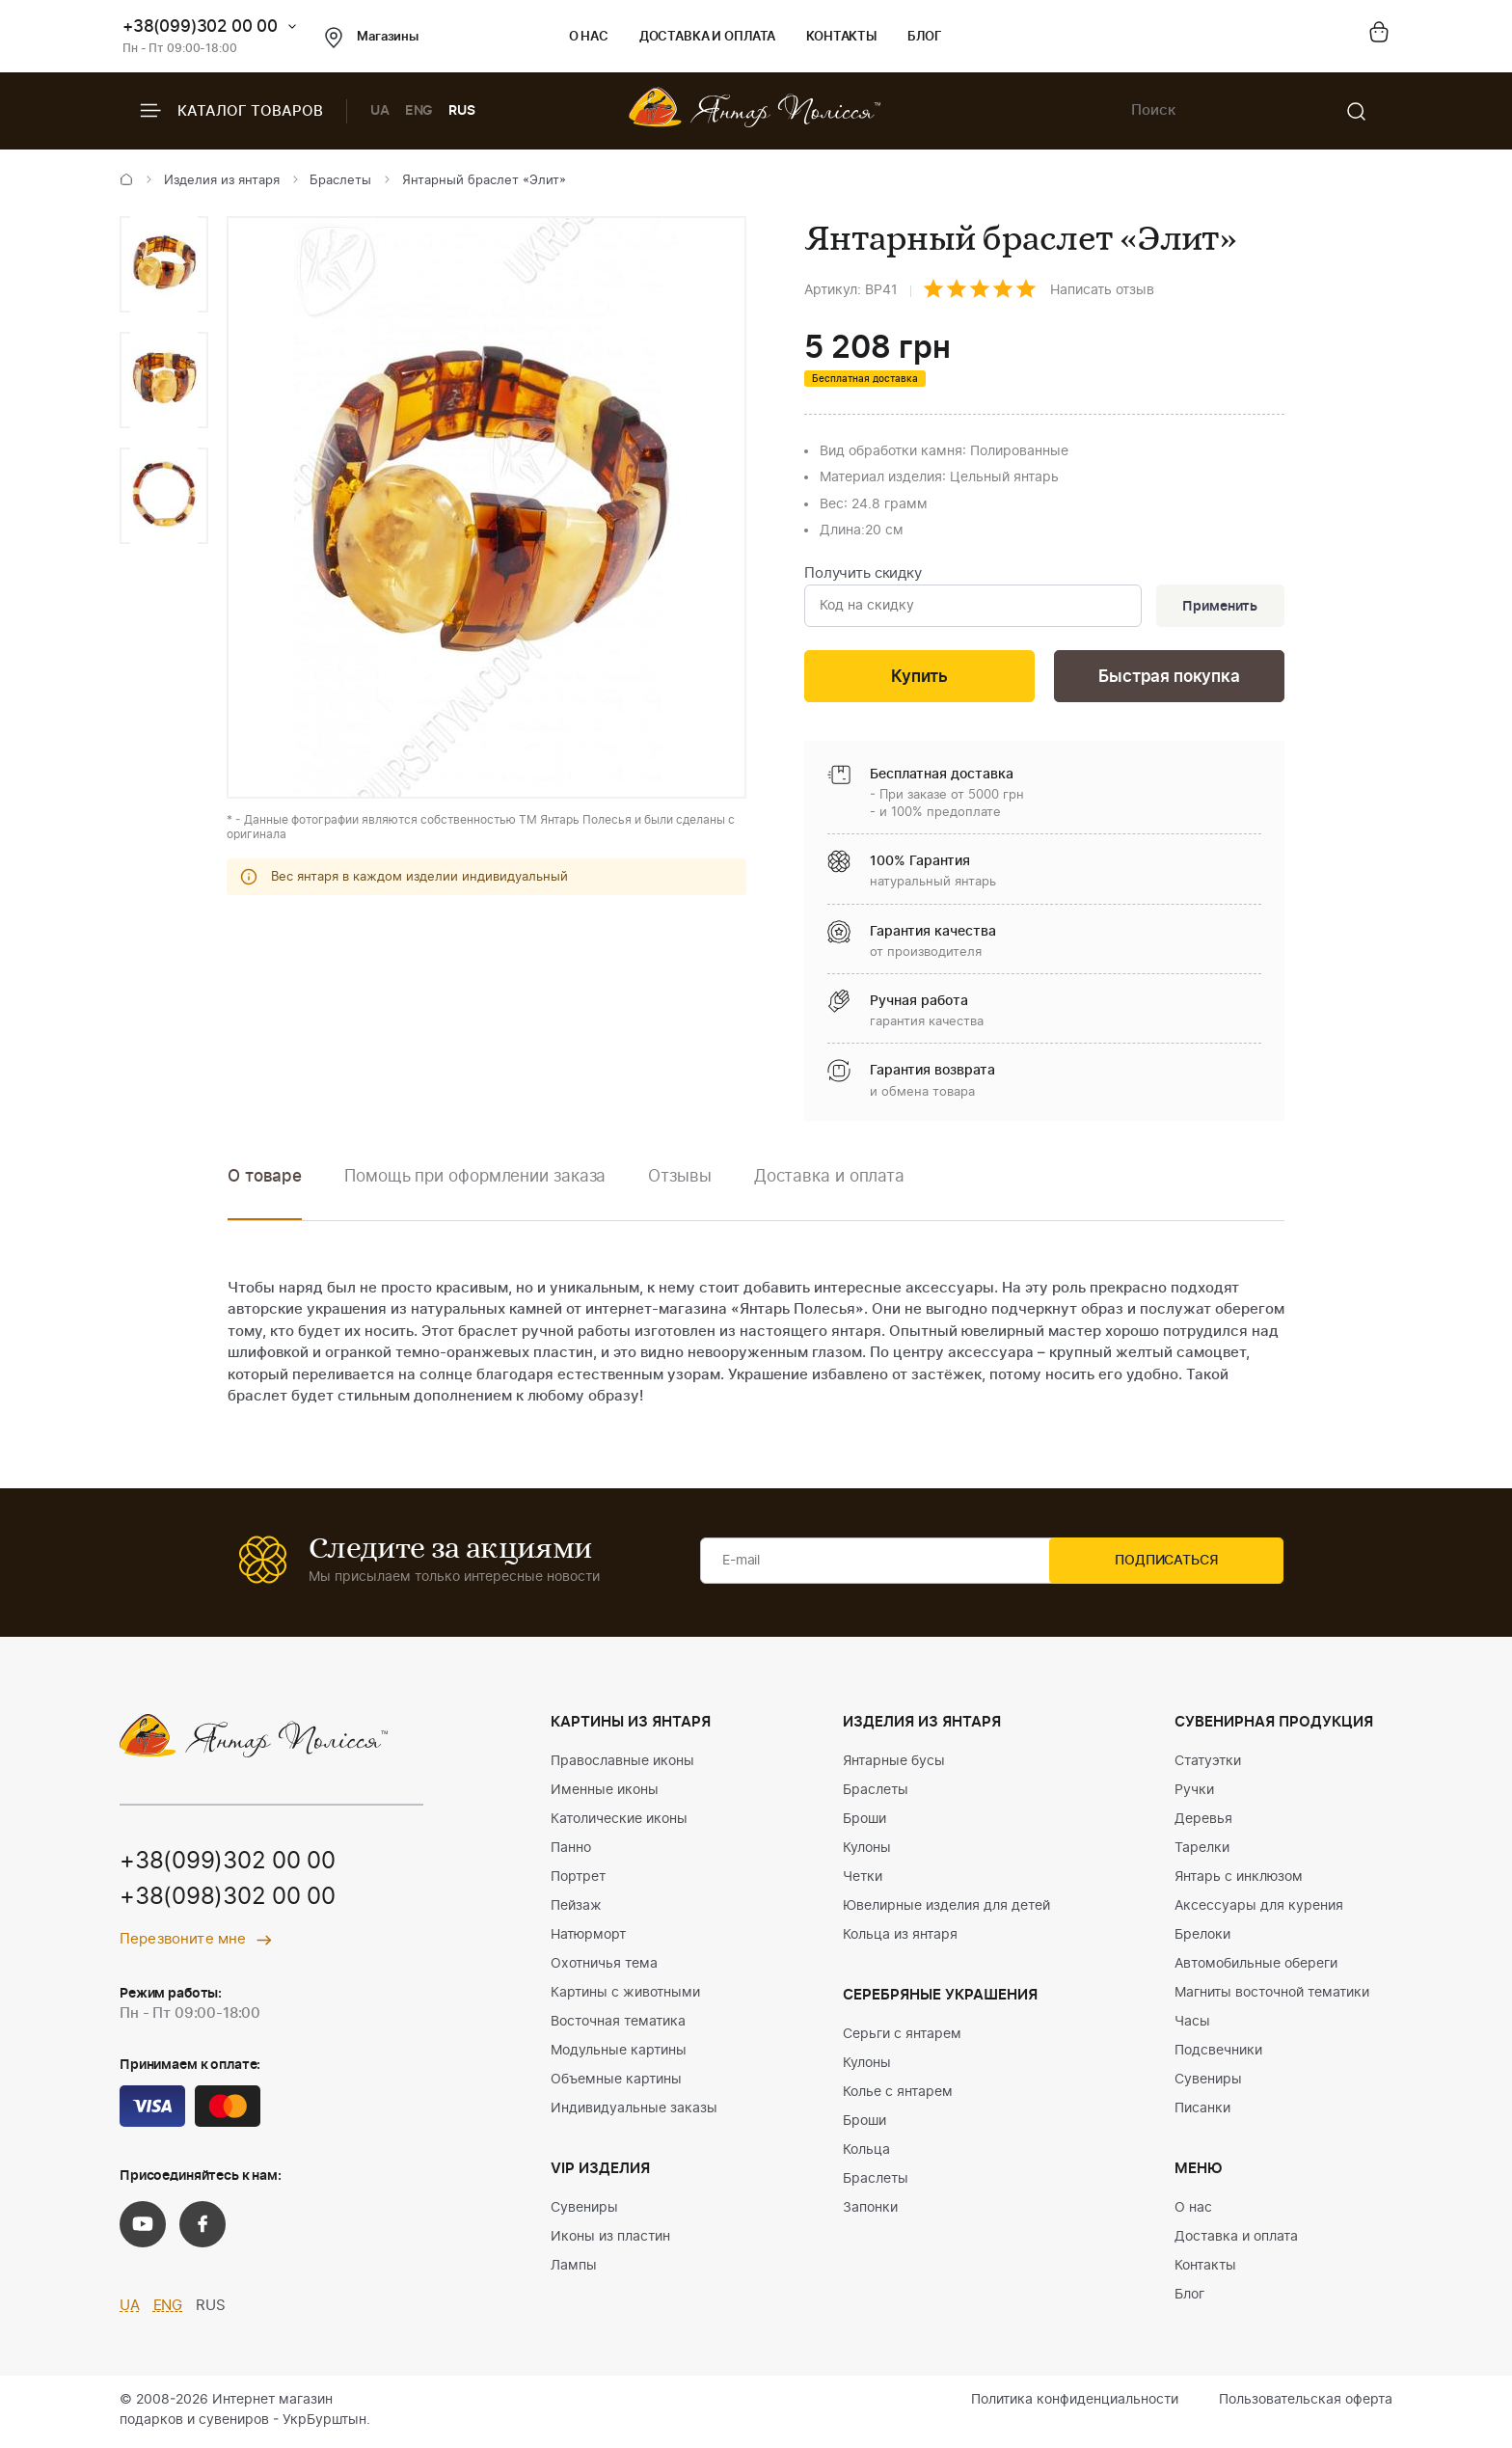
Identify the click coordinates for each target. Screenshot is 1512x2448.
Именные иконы (605, 1793)
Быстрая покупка (1168, 678)
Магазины (371, 37)
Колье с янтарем (898, 2095)
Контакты (841, 37)
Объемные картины (616, 2082)
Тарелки (1201, 1851)
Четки (862, 1880)
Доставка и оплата (707, 37)
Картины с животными (625, 1995)
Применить (1218, 606)
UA (380, 111)
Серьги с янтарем (902, 2037)
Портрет (578, 1880)
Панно (571, 1851)
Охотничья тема (604, 1966)
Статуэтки (1207, 1764)
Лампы (574, 2268)
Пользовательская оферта (1305, 2402)
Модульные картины (619, 2053)
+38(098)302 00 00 (228, 1902)
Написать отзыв (1102, 290)
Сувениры (584, 2210)
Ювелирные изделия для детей (946, 1909)
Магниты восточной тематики (1271, 1995)
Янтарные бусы (894, 1764)
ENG (419, 111)
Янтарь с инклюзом (1238, 1880)
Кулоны (867, 1851)
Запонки (870, 2210)
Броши (864, 1822)
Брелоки (1202, 1938)
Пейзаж (576, 1909)
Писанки (1202, 2111)
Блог (924, 37)
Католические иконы (619, 1822)
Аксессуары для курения (1258, 1909)
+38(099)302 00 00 (200, 26)
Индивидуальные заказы (634, 2111)
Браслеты (340, 181)
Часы (1192, 2024)
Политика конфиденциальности (1074, 2402)
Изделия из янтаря (222, 181)
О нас (588, 37)
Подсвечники (1218, 2053)
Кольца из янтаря (900, 1938)
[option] (164, 264)
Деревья (1203, 1822)
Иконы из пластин (610, 2239)
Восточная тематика (618, 2024)
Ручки (1194, 1793)
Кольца (866, 2153)
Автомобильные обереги (1255, 1966)
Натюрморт (588, 1938)
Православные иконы (622, 1764)
